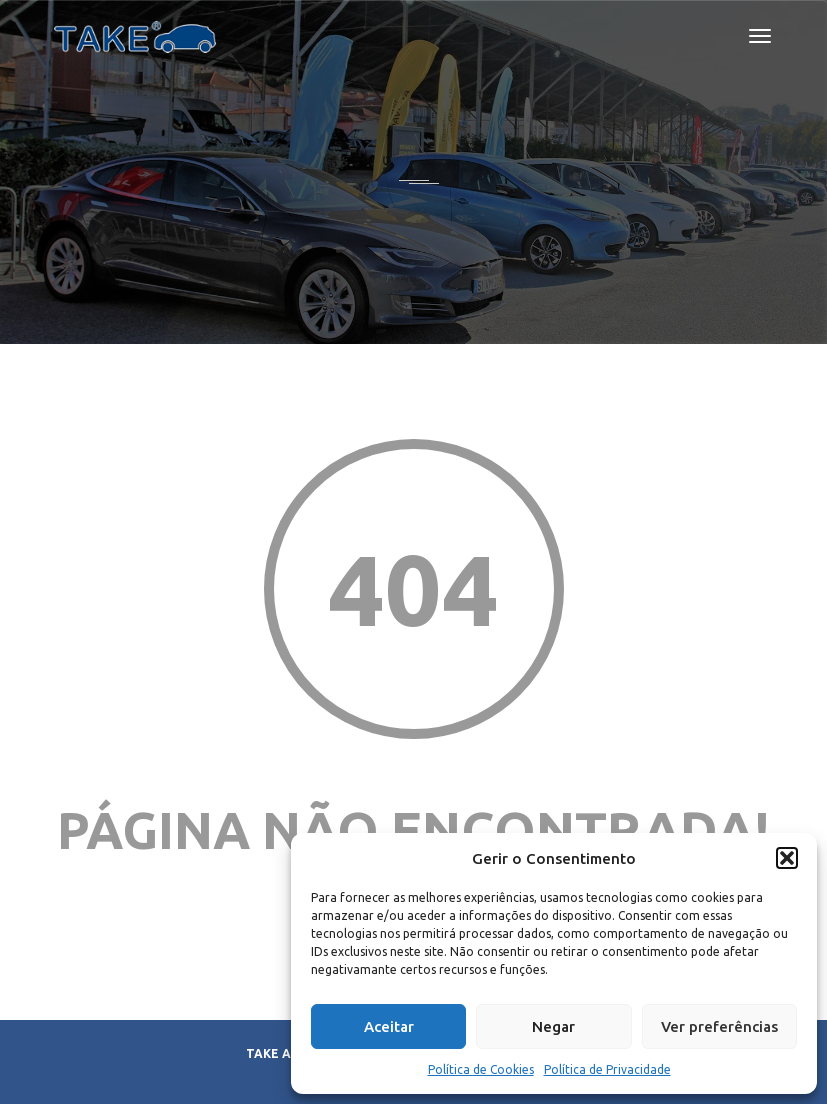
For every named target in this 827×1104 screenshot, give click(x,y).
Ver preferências (719, 1026)
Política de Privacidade (607, 1069)
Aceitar (389, 1026)
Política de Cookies (481, 1069)
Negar (553, 1026)
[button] (787, 858)
